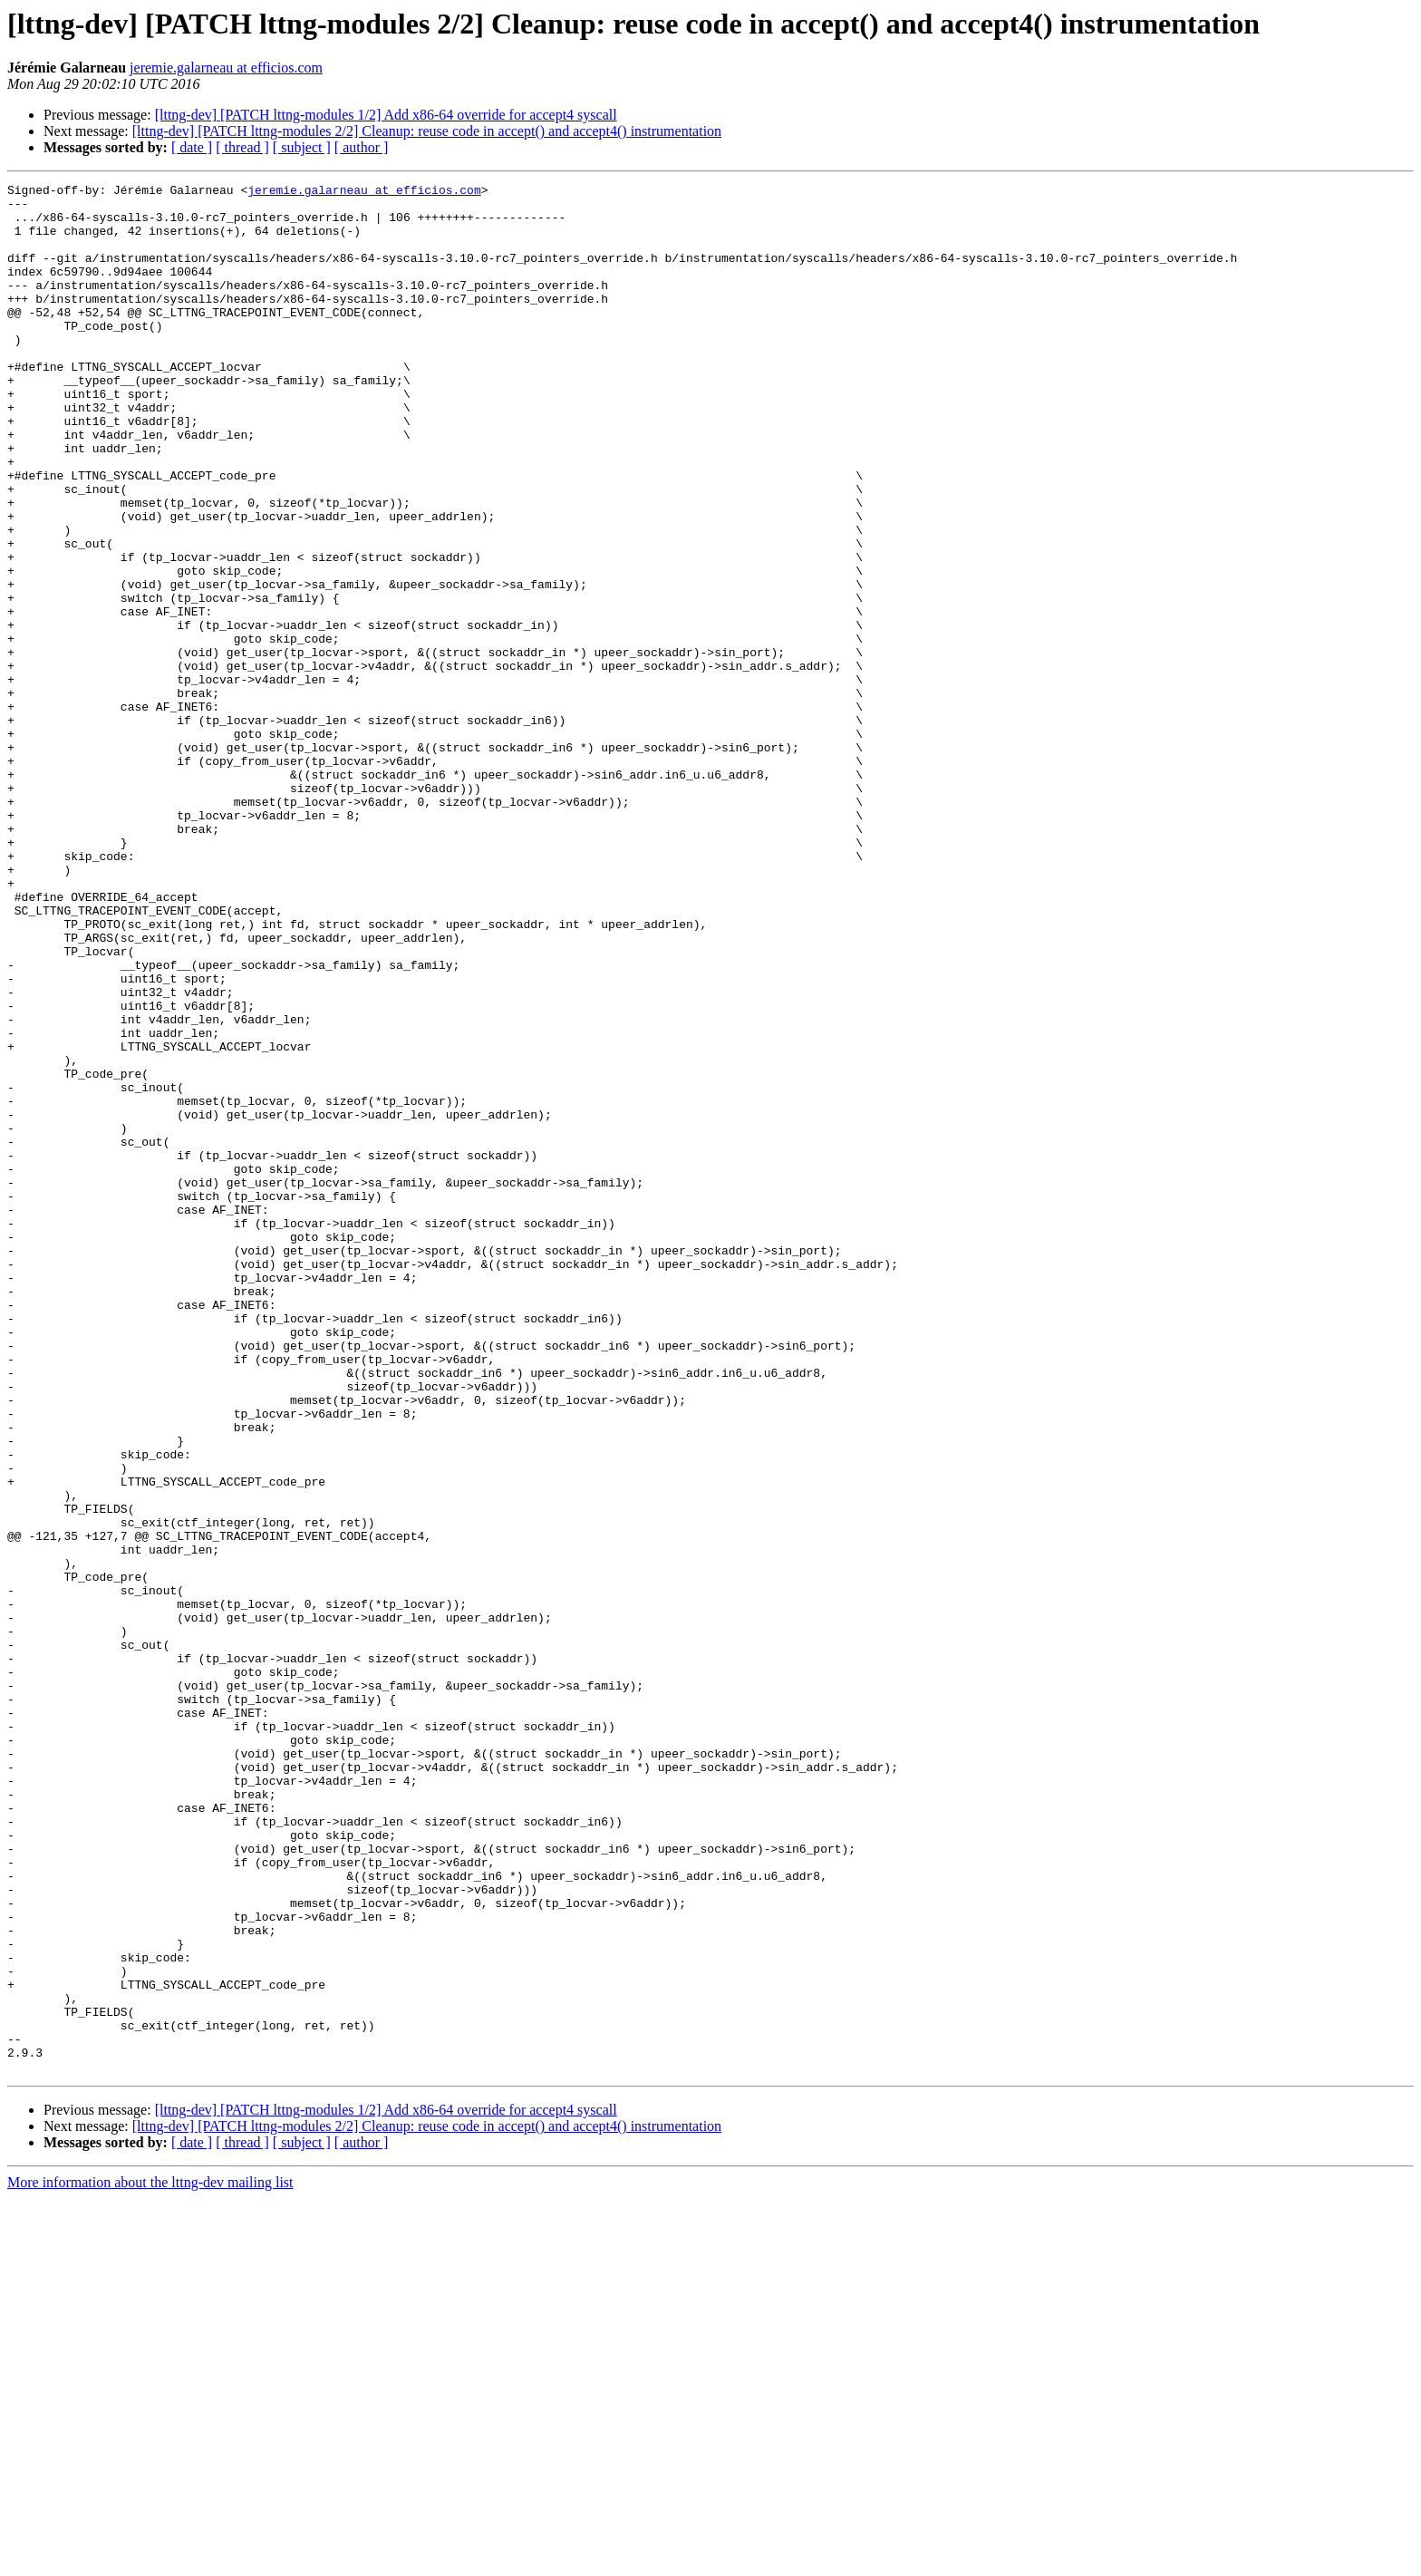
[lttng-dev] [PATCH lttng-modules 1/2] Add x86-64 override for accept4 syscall (386, 114)
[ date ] (191, 147)
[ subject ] (302, 147)
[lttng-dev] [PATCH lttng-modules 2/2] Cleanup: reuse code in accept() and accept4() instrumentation (426, 131)
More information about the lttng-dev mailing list (150, 2560)
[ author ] (361, 147)
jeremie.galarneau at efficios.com (226, 67)
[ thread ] (242, 147)
